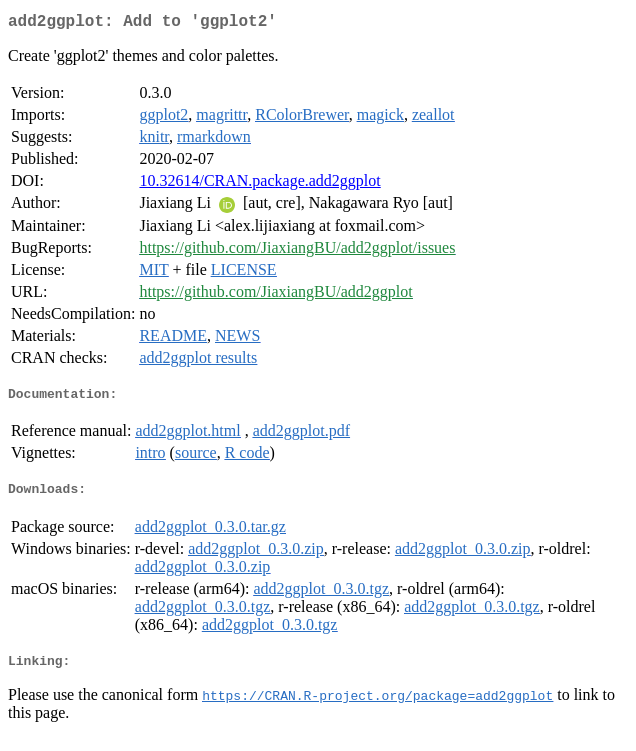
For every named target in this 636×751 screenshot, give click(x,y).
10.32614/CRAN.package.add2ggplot (259, 184)
